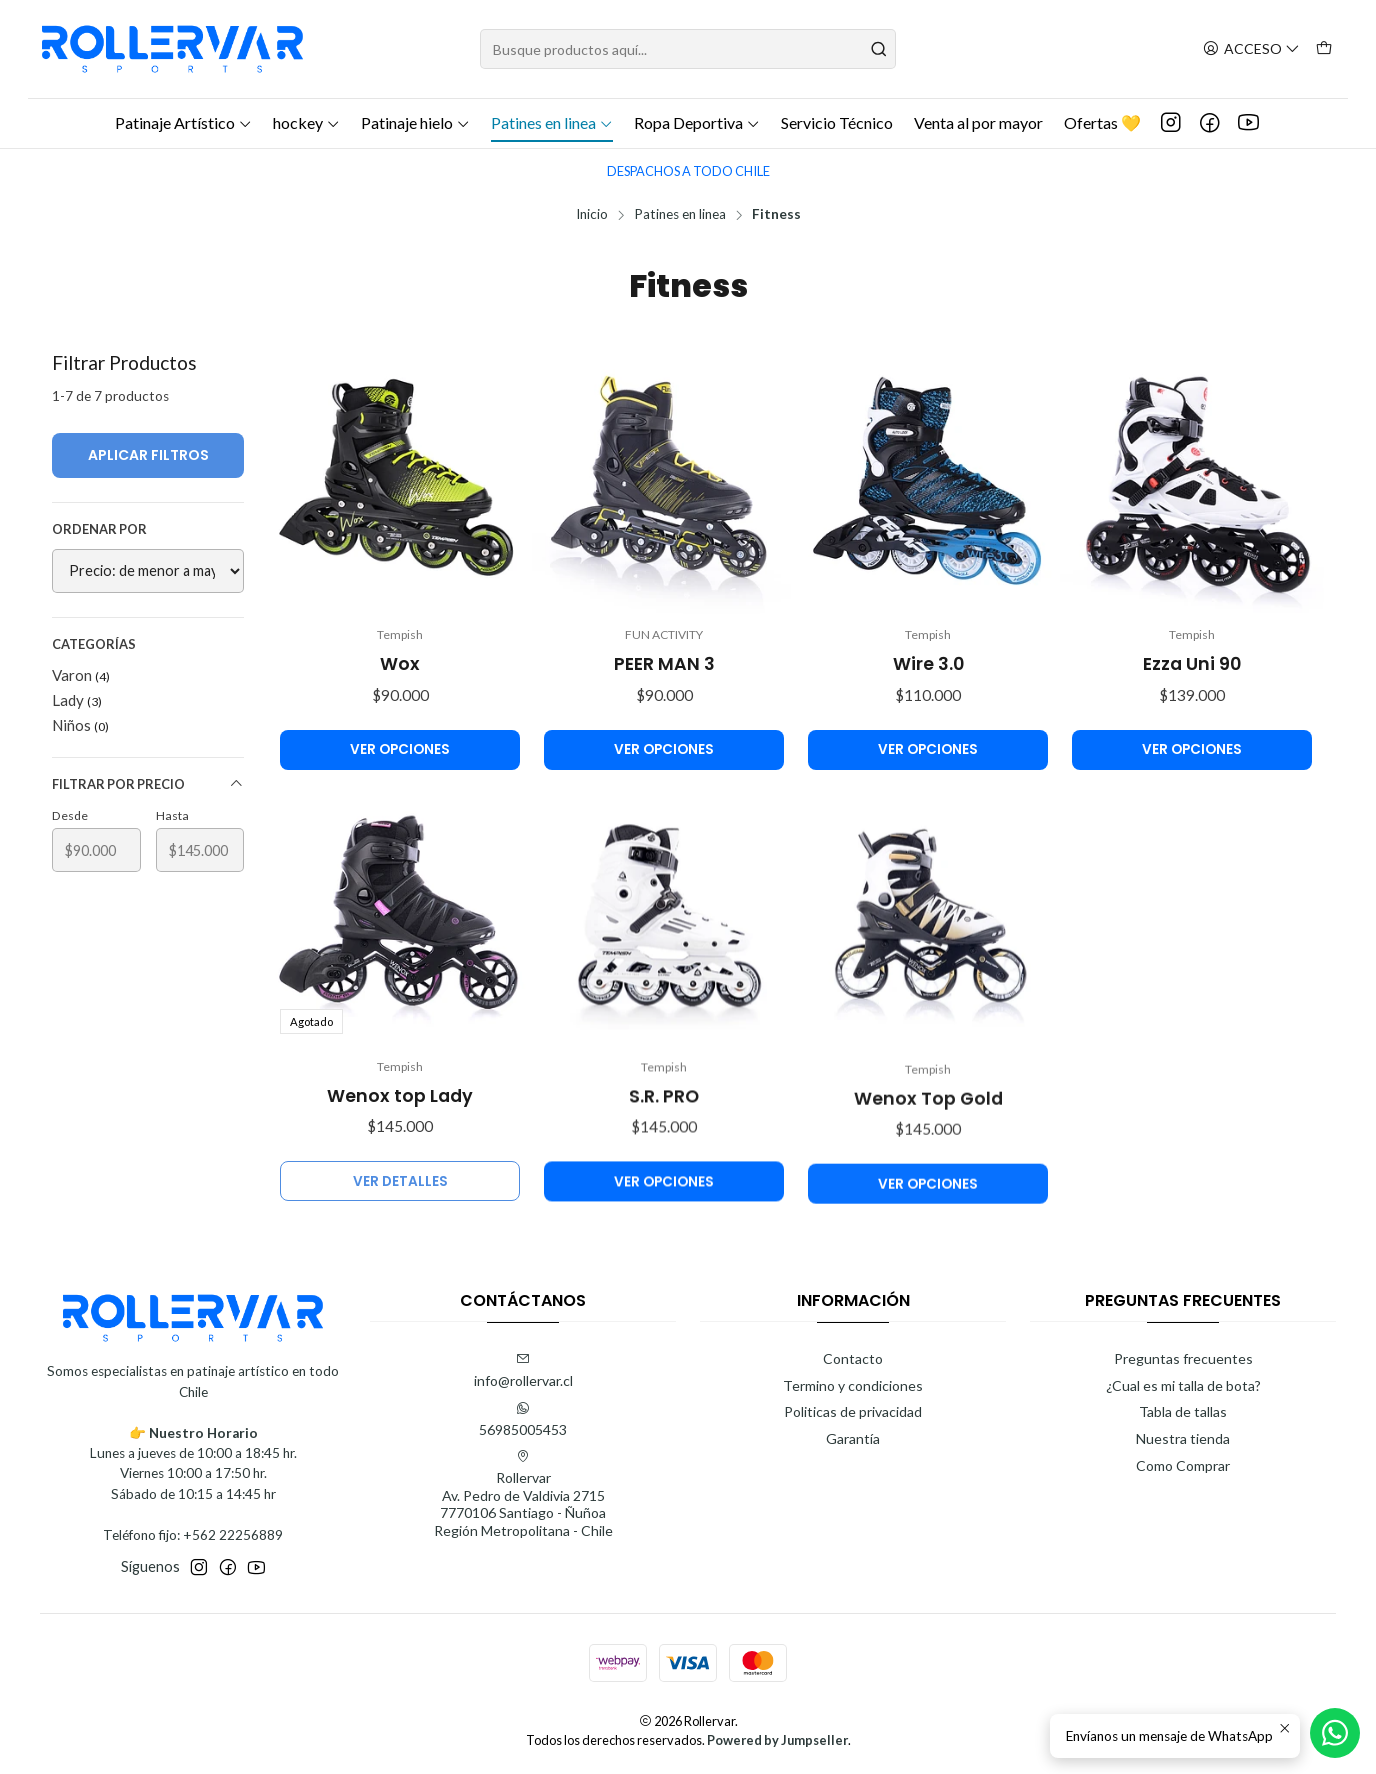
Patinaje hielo (415, 122)
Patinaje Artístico (183, 122)
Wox (400, 664)
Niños (80, 725)
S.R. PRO (664, 1193)
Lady (77, 700)
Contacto (853, 1358)
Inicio (592, 215)
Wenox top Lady (400, 1174)
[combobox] (688, 49)
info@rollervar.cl (523, 1370)
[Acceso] (1251, 49)
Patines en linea (552, 122)
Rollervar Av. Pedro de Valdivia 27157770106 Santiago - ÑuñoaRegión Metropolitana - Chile (523, 1494)
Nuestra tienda (1183, 1438)
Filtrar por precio (148, 784)
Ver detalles (400, 1259)
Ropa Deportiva (697, 122)
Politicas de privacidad (853, 1411)
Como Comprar (1183, 1465)
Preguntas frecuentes (1183, 1358)
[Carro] (1324, 49)
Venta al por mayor (978, 122)
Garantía (853, 1438)
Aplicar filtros (148, 455)
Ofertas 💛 (1102, 122)
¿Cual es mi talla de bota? (1183, 1385)
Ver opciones (400, 749)
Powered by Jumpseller (777, 1740)
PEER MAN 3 (664, 664)
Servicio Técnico (837, 122)
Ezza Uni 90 (1192, 664)
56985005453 (523, 1419)
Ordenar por (99, 529)
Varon (81, 675)
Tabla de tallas (1183, 1411)
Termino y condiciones (853, 1385)
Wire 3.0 (928, 664)
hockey (306, 122)
